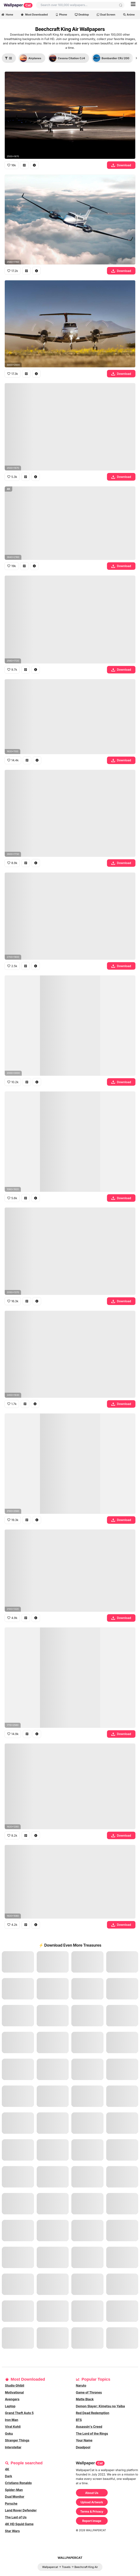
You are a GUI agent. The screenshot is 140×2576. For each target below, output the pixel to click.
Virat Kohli (13, 2427)
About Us (91, 2493)
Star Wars (12, 2531)
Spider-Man (14, 2490)
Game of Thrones (89, 2392)
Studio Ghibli (14, 2385)
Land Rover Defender (21, 2510)
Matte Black (85, 2399)
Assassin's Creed (89, 2427)
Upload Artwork (91, 2502)
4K (7, 2469)
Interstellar (13, 2447)
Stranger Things (17, 2440)
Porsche (11, 2503)
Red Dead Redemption (92, 2413)
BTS (79, 2420)
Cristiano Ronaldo (18, 2483)
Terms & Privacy (91, 2511)
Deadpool (83, 2447)
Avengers (12, 2399)
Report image (91, 2521)
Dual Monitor (14, 2497)
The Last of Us (16, 2517)
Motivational (14, 2392)
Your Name (84, 2440)
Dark (8, 2476)
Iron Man (11, 2420)
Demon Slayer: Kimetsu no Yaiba (100, 2406)
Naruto (81, 2385)
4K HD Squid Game (19, 2524)
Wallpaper (18, 5)
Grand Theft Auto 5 (19, 2413)
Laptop (10, 2406)
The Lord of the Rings (92, 2433)
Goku (9, 2433)
